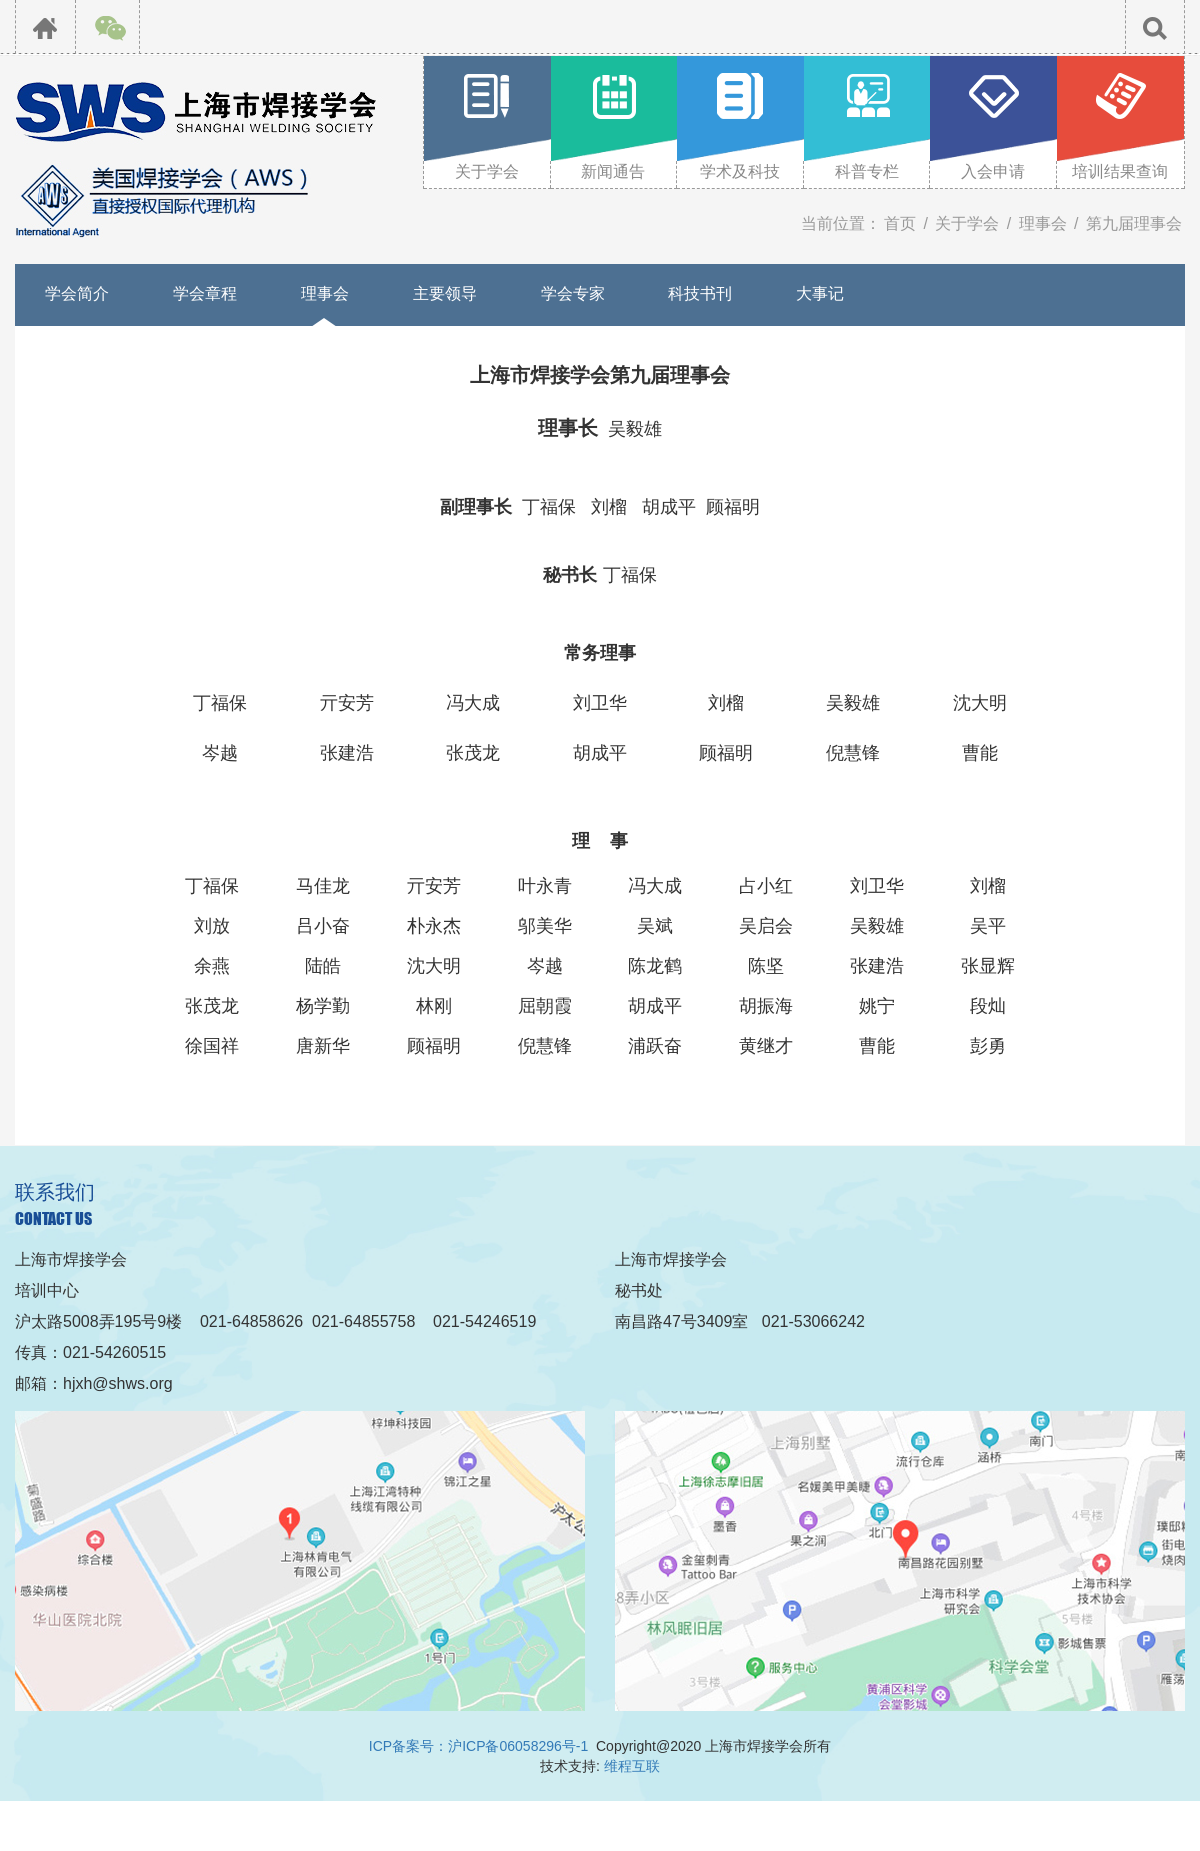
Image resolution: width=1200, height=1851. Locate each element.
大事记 (820, 293)
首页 (900, 223)
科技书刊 (700, 293)
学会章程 (205, 293)
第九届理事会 (1134, 223)
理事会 (1043, 223)
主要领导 (445, 293)
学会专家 (573, 293)
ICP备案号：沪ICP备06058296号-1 (478, 1746)
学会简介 (77, 293)
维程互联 (632, 1766)
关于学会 (967, 223)
